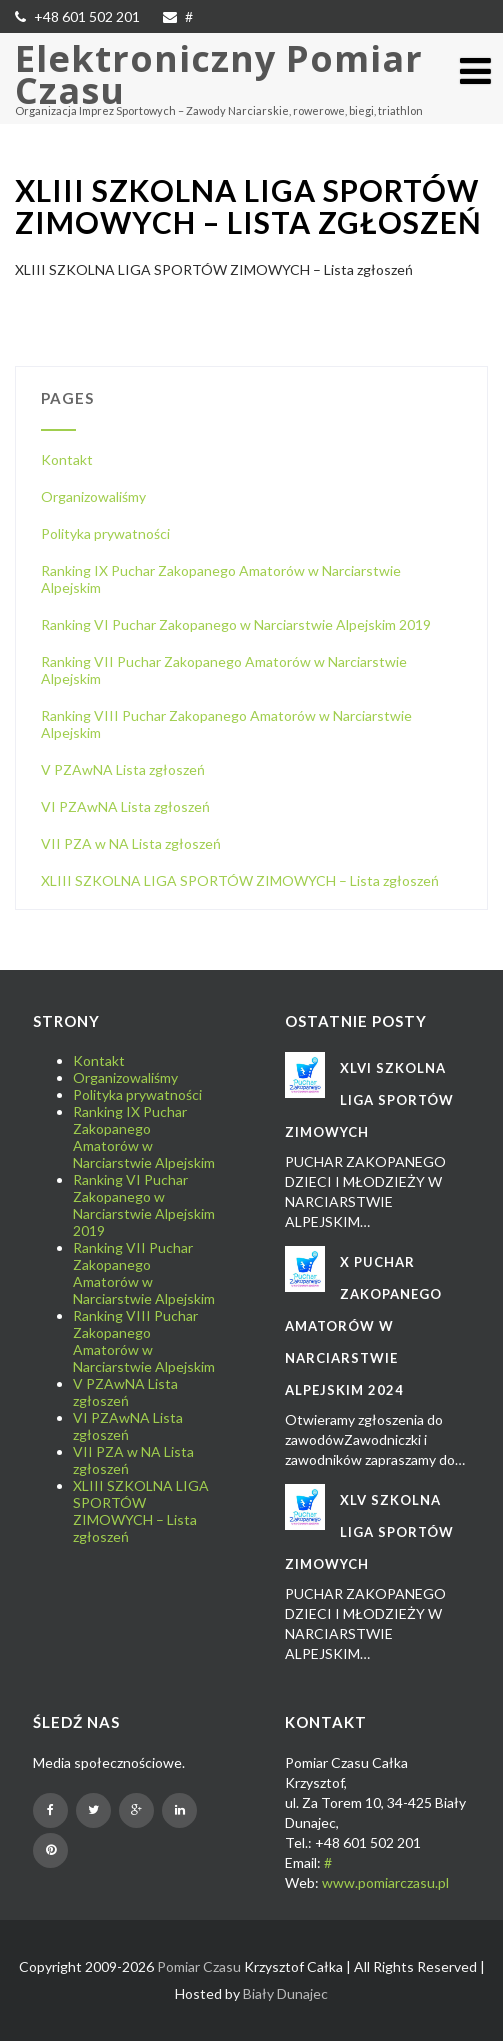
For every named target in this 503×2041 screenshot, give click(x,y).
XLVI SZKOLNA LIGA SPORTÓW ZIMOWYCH (369, 1100)
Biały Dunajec (285, 1993)
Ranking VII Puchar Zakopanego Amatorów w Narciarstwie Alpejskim (144, 1273)
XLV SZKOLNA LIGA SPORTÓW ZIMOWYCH (369, 1532)
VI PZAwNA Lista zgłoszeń (125, 806)
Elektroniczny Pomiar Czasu (219, 74)
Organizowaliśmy (93, 496)
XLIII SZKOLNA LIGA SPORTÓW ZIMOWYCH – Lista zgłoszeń (240, 880)
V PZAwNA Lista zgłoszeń (123, 769)
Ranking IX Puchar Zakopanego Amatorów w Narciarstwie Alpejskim (144, 1137)
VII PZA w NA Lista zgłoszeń (131, 843)
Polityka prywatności (105, 533)
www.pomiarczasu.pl (385, 1882)
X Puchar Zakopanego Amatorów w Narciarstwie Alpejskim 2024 (363, 1326)
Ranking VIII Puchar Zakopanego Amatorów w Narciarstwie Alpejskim (144, 1341)
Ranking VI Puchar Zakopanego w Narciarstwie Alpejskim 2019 (236, 624)
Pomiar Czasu (199, 1966)
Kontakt (67, 459)
